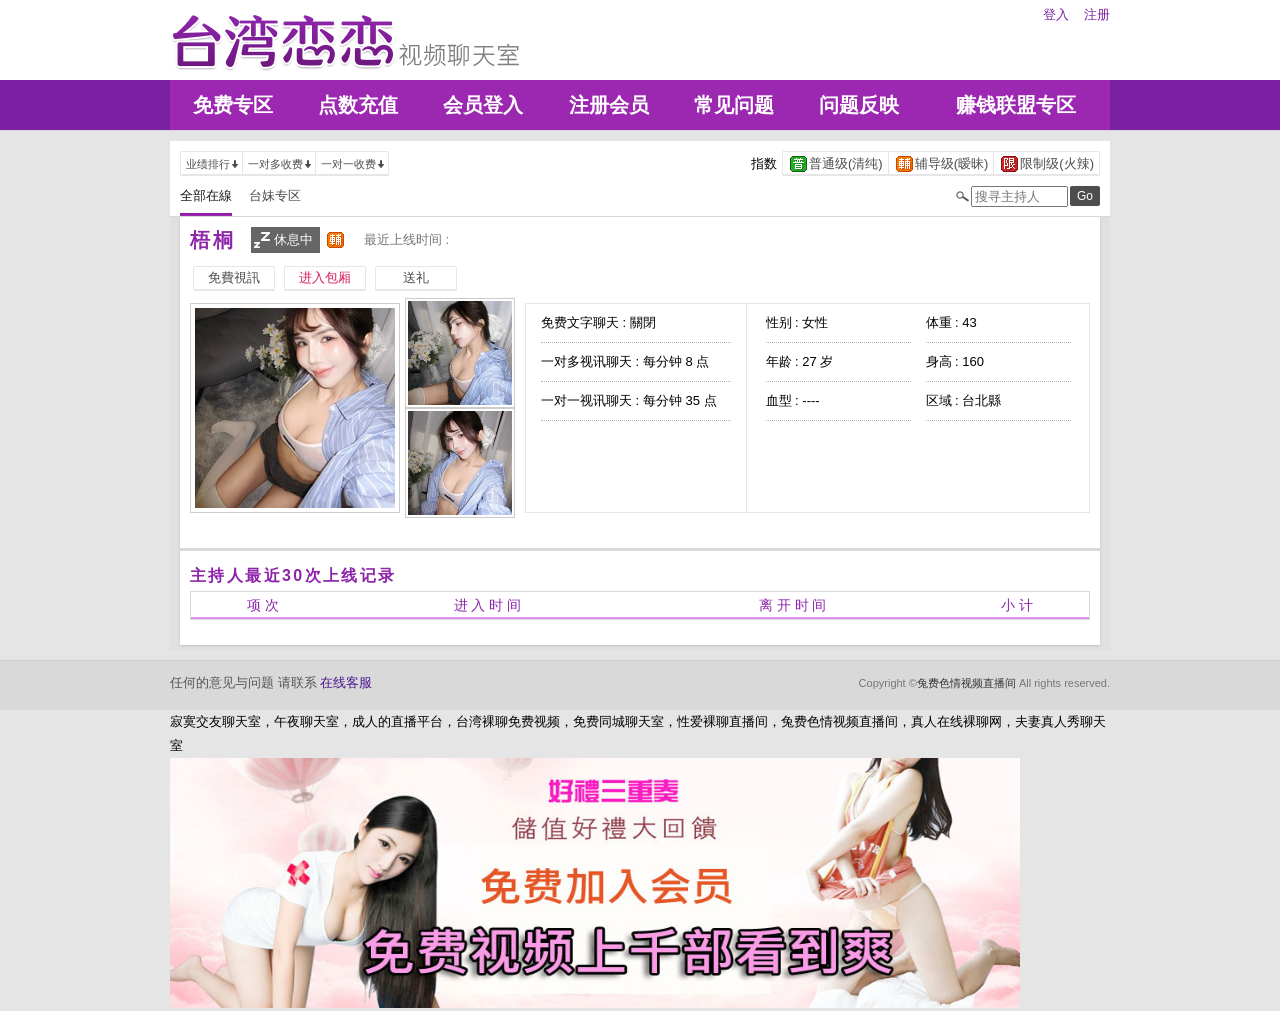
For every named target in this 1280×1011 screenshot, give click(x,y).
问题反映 (859, 105)
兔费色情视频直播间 (966, 683)
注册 (1097, 14)
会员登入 (483, 105)
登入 (1056, 14)
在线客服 (346, 682)
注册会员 (609, 105)
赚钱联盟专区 (1016, 105)
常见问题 (734, 105)
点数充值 (358, 105)
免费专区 (233, 105)
